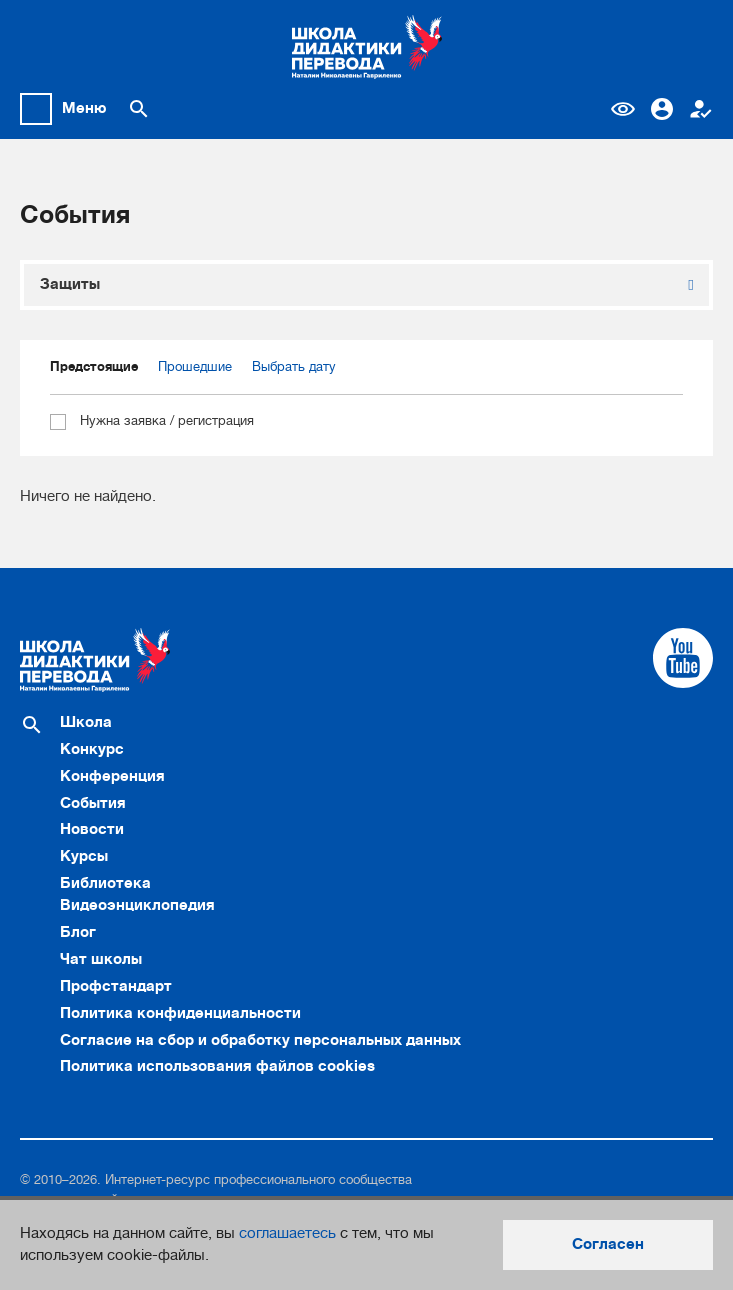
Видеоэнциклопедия (137, 905)
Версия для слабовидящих (623, 109)
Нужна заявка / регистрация (152, 421)
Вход (662, 109)
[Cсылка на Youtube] (683, 658)
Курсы (84, 856)
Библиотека (105, 883)
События (93, 803)
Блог (78, 932)
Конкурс (92, 749)
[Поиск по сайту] (139, 109)
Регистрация (701, 109)
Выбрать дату (294, 367)
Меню (84, 108)
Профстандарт (116, 986)
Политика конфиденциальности (180, 1013)
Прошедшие (195, 367)
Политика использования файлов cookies (217, 1066)
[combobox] (366, 285)
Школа (86, 722)
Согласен (608, 1244)
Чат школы (101, 959)
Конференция (112, 776)
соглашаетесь (287, 1233)
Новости (92, 829)
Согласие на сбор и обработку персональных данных (260, 1040)
